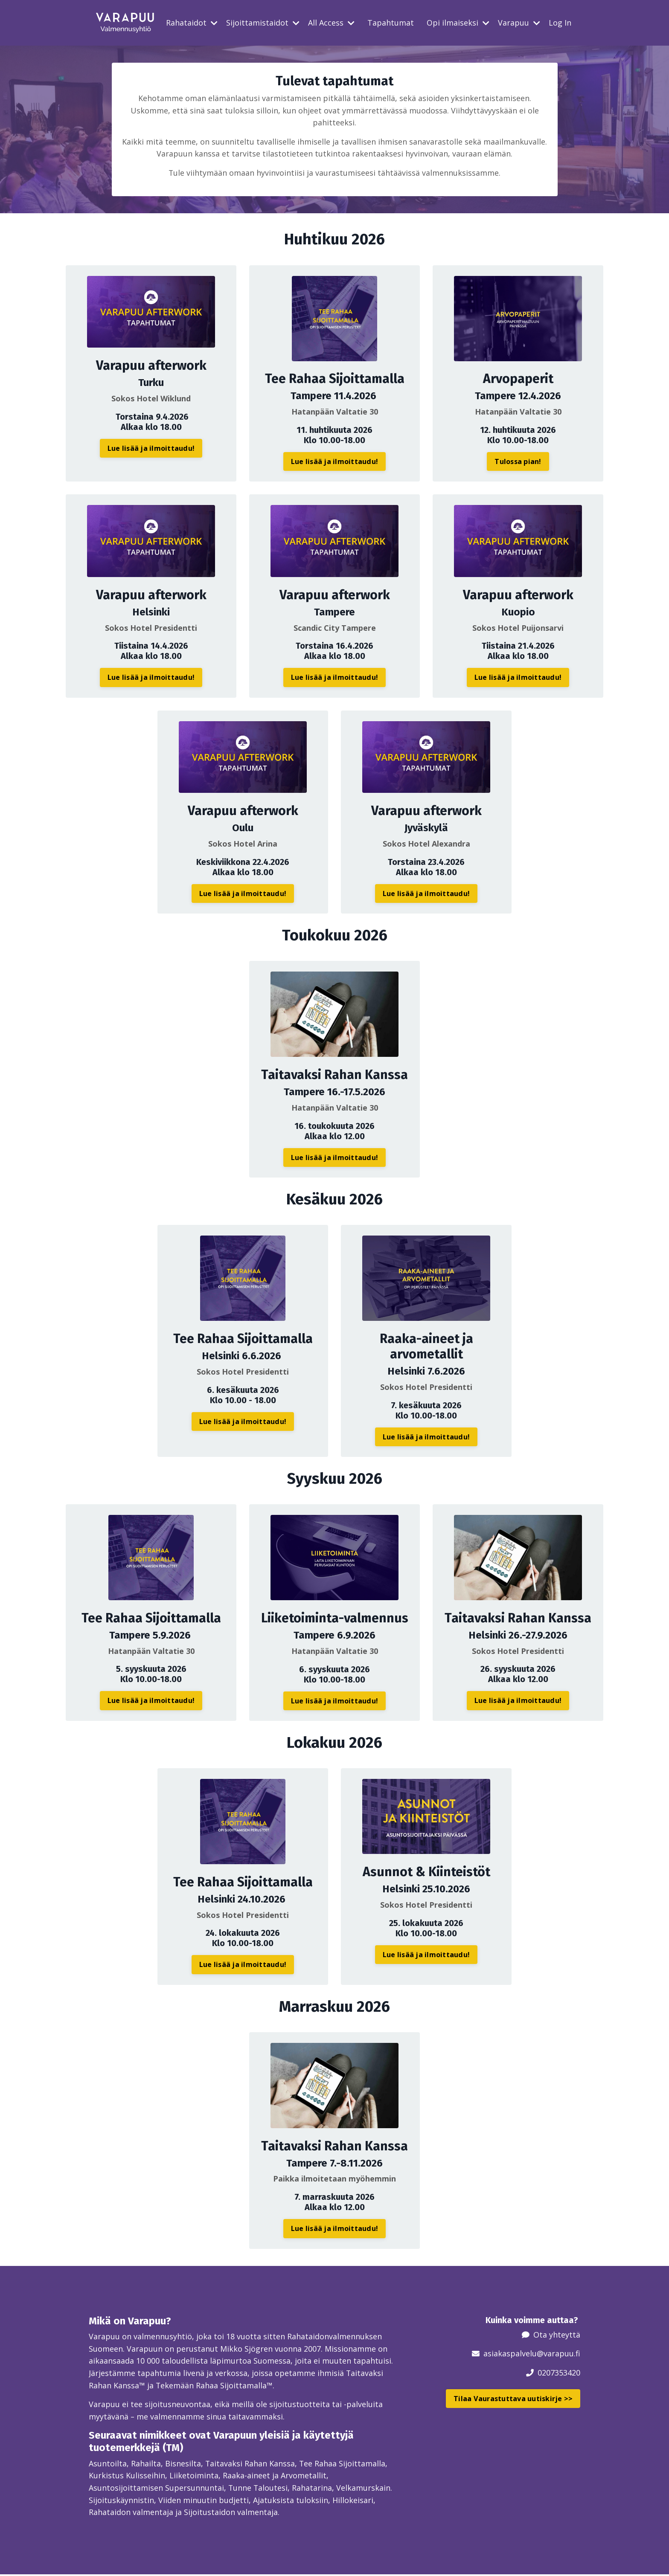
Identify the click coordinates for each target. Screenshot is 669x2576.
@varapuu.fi (558, 2354)
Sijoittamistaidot (263, 22)
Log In (560, 22)
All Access (331, 22)
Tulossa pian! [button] (517, 462)
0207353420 (559, 2373)
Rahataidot (192, 22)
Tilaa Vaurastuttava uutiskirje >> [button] (513, 2399)
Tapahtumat (390, 22)
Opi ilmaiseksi (458, 22)
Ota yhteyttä (556, 2335)
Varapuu (519, 22)
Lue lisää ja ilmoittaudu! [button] (151, 448)
